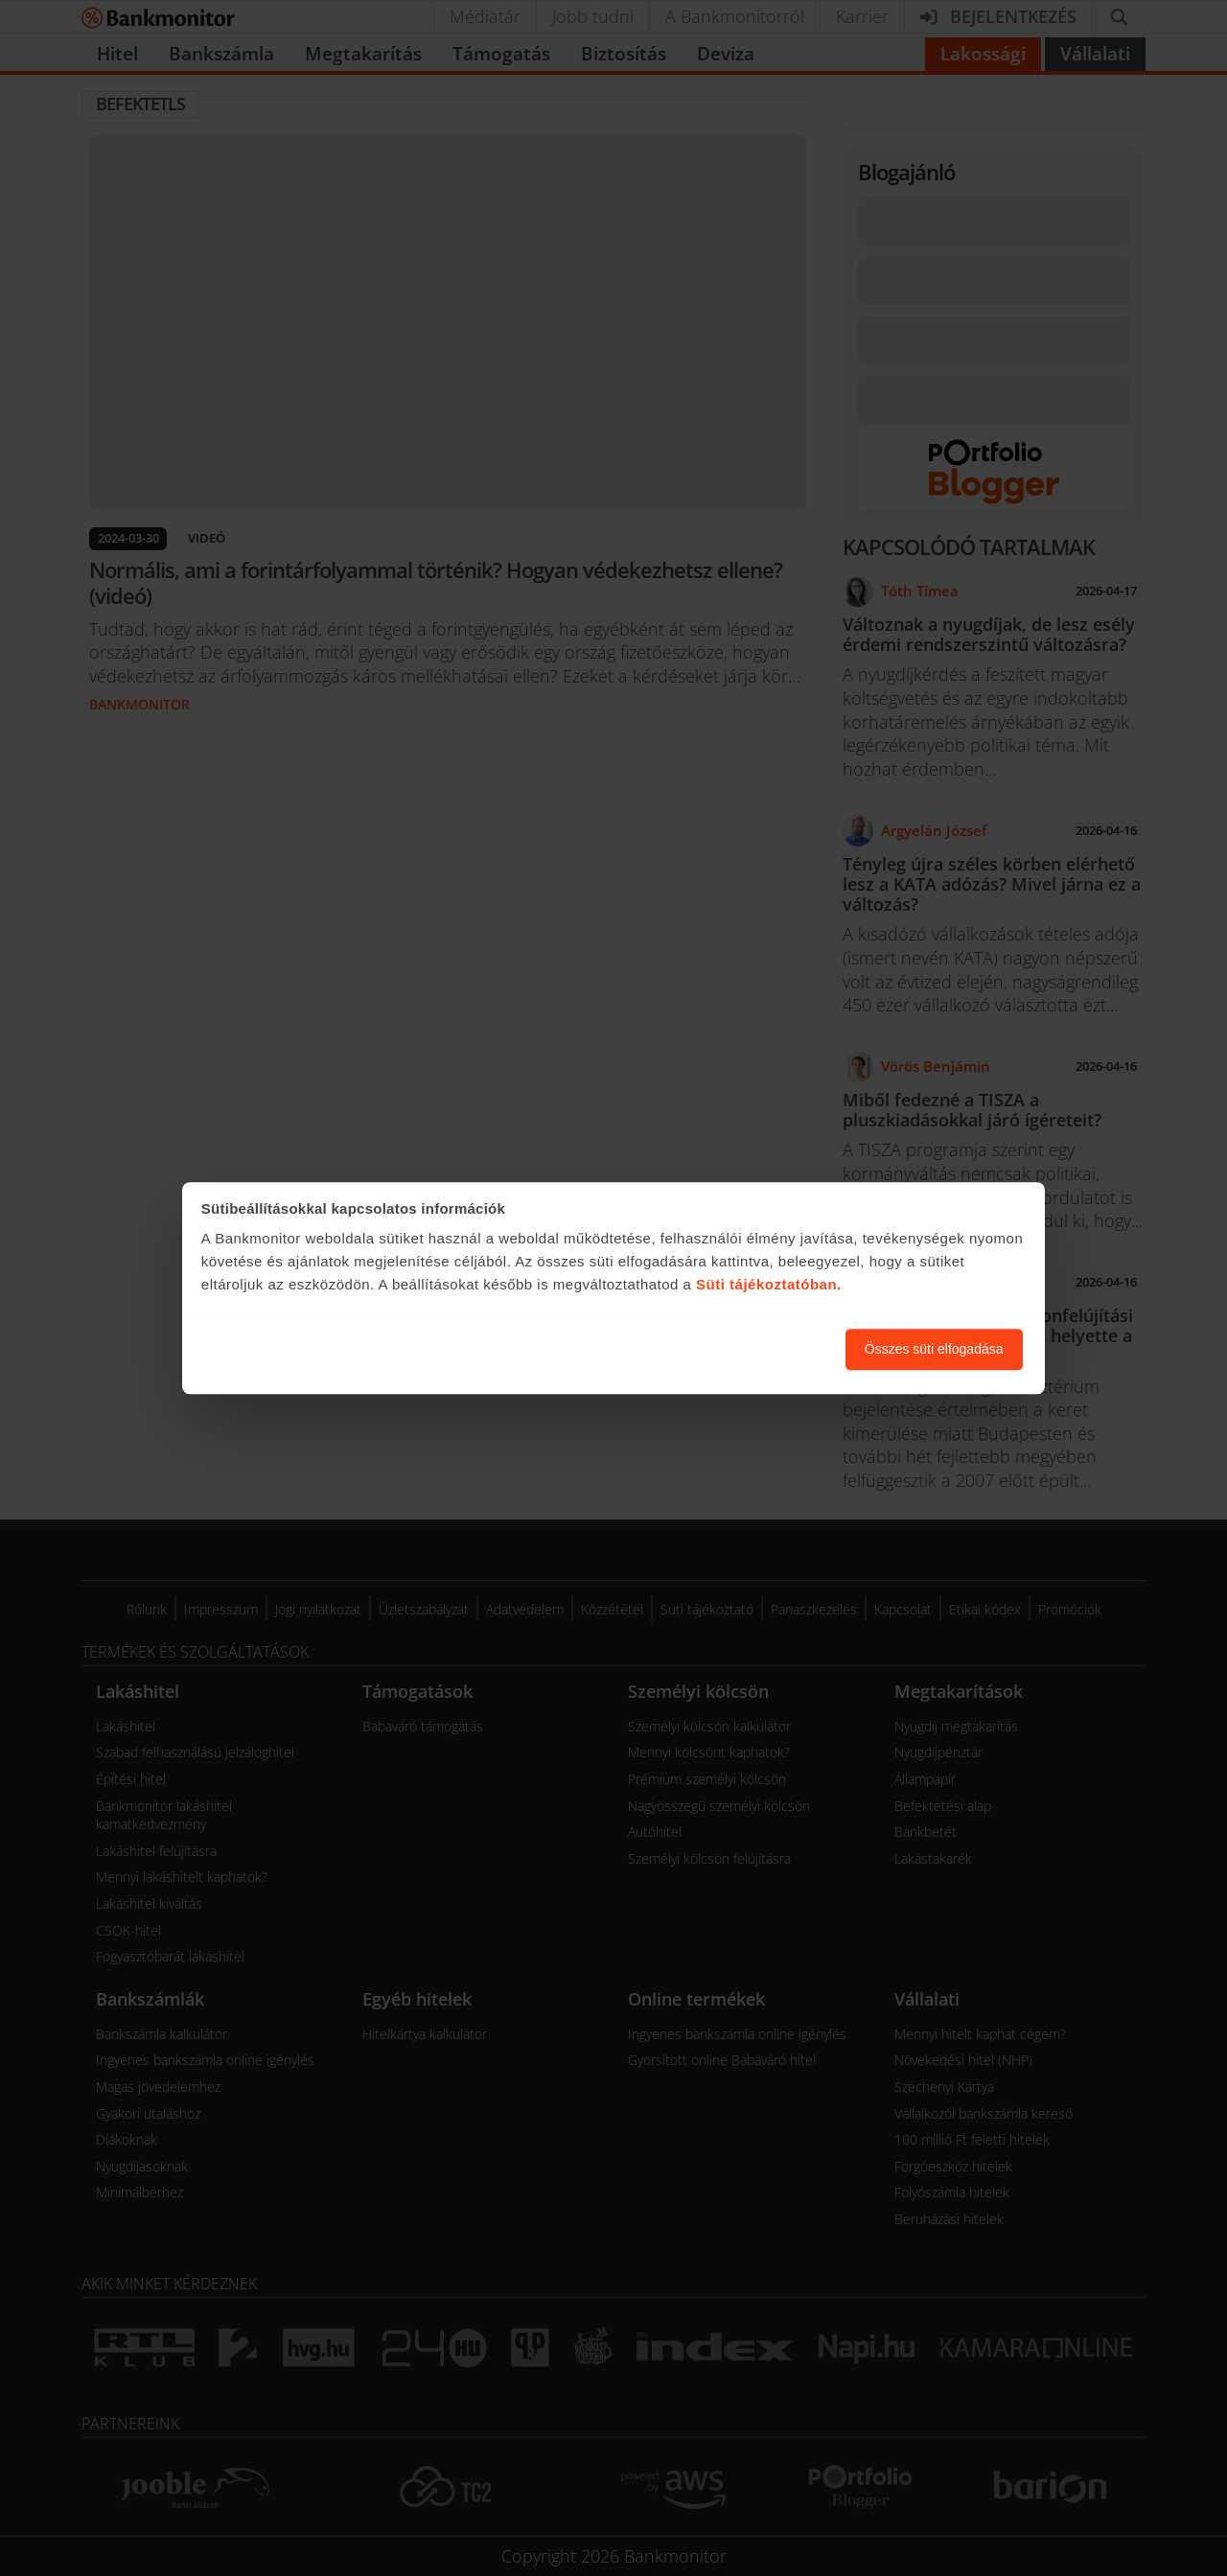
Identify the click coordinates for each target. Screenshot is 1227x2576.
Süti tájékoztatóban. (769, 1285)
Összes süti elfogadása (934, 1349)
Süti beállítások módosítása (725, 1349)
